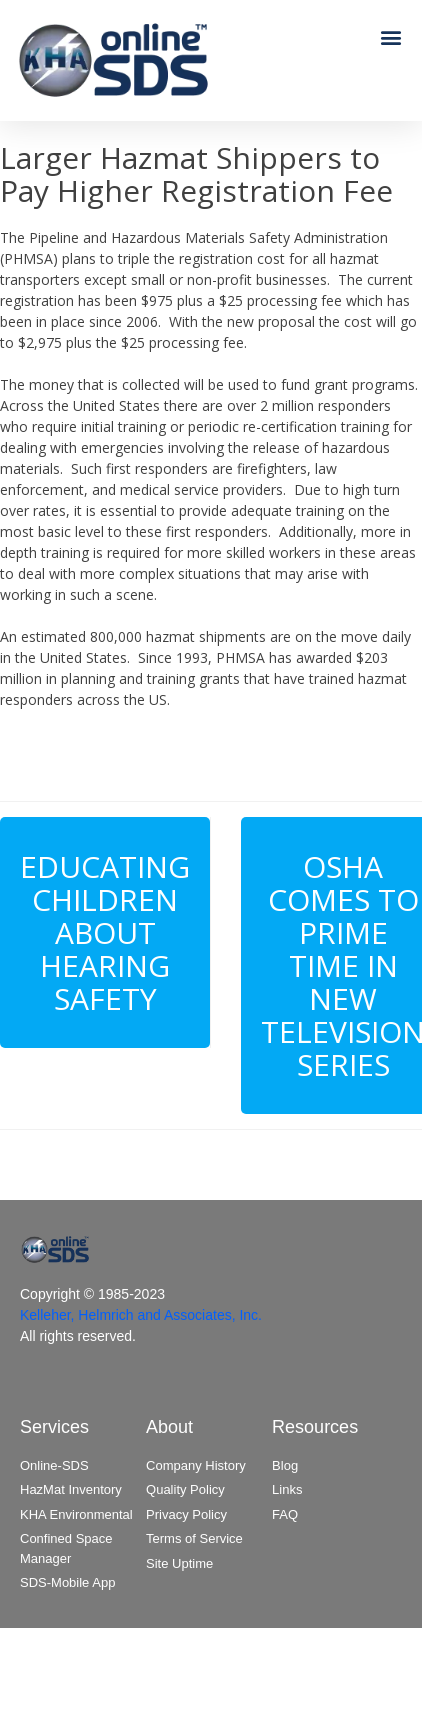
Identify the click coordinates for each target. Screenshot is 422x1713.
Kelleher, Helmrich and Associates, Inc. (141, 1315)
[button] (390, 36)
